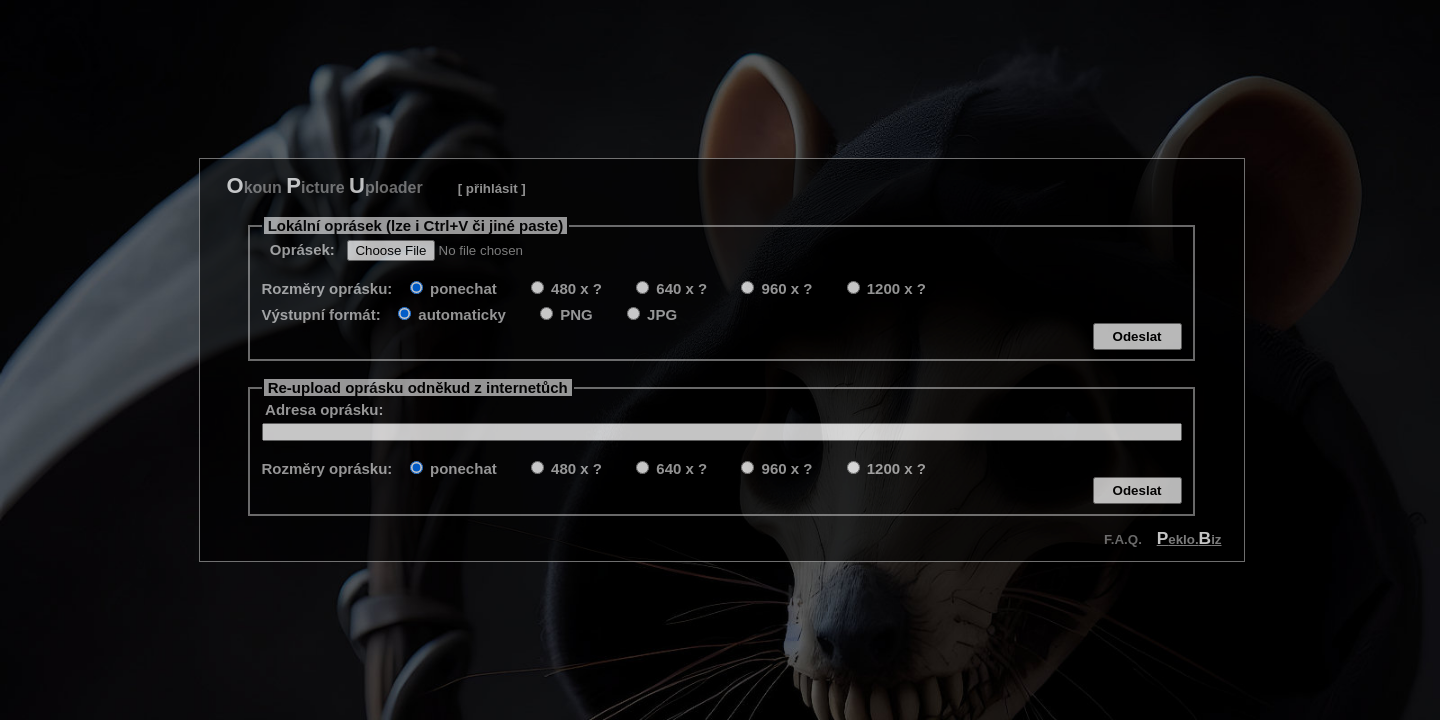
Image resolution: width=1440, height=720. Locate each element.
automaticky (460, 314)
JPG (660, 314)
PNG (574, 314)
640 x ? (679, 288)
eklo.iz (1189, 539)
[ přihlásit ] (492, 188)
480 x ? (574, 288)
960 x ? (784, 288)
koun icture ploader (325, 185)
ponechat (461, 288)
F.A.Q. (1123, 539)
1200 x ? (894, 288)
